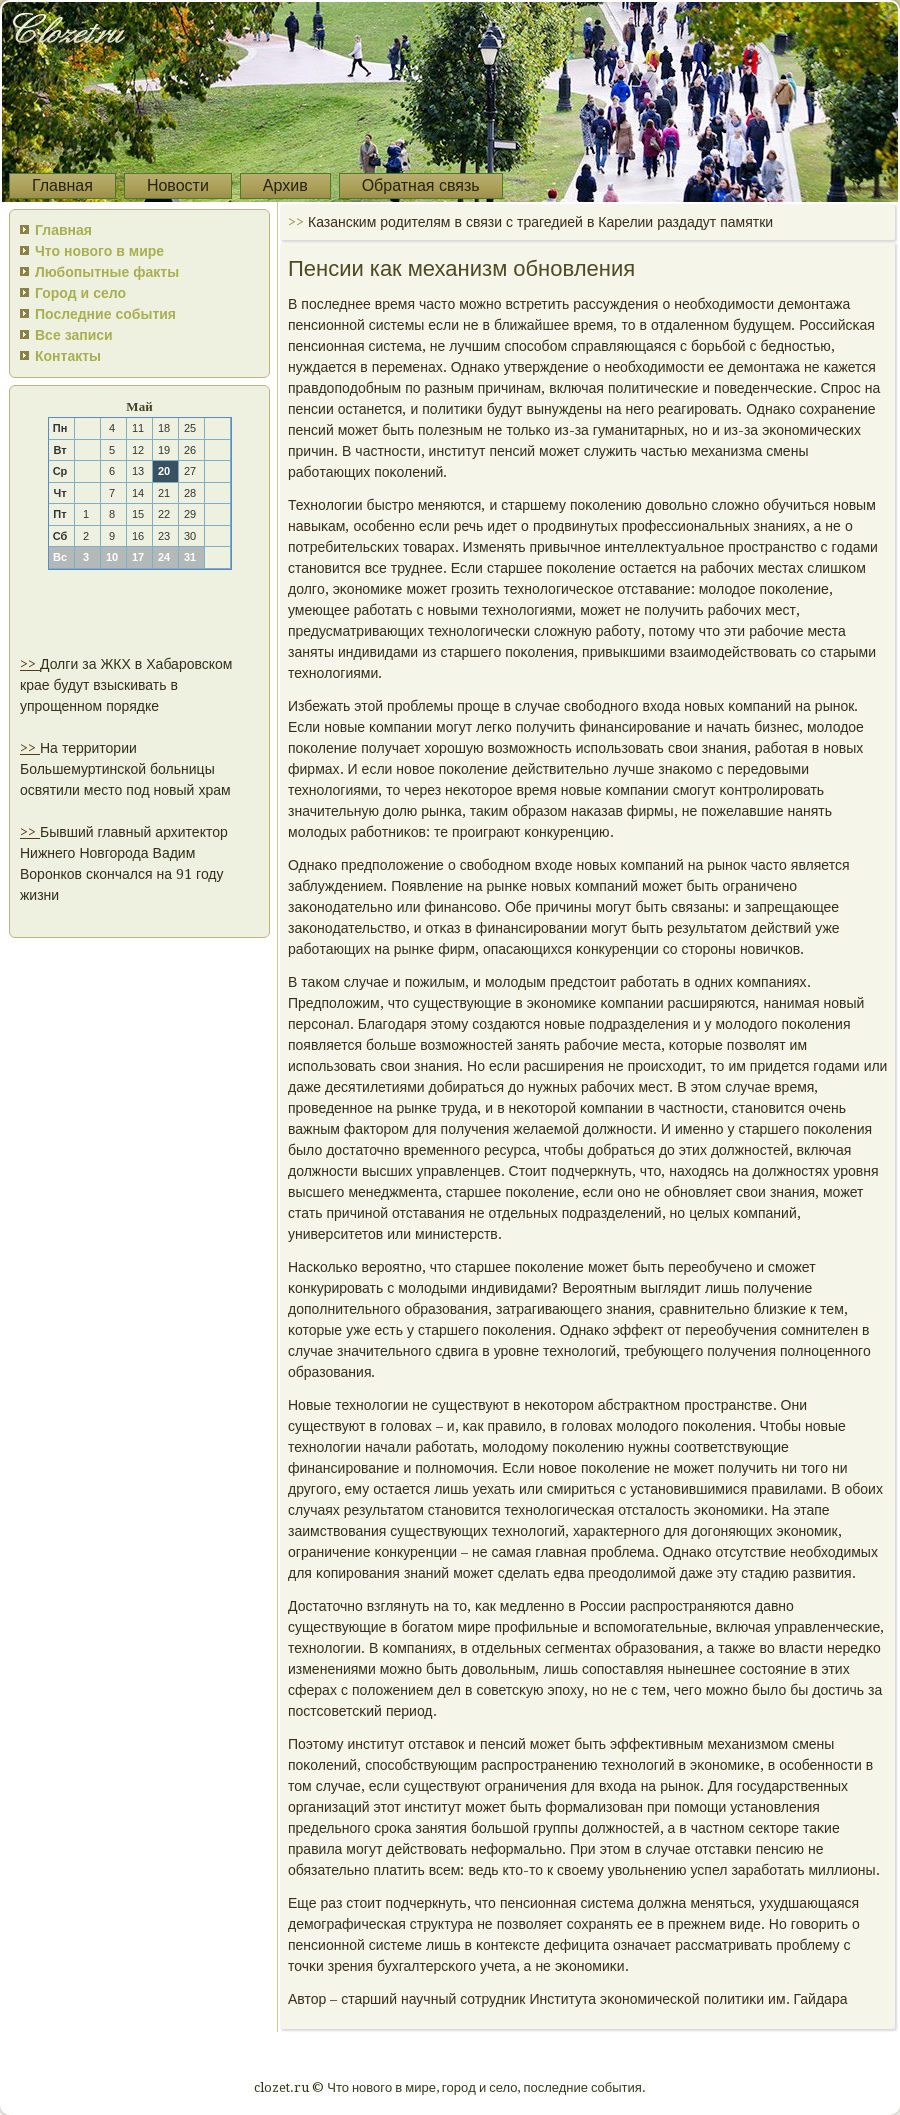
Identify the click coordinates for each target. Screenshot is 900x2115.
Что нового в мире (99, 251)
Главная (62, 185)
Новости (178, 185)
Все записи (74, 335)
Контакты (68, 356)
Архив (285, 185)
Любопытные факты (107, 272)
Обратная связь (421, 185)
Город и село (80, 293)
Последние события (105, 314)
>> (30, 664)
